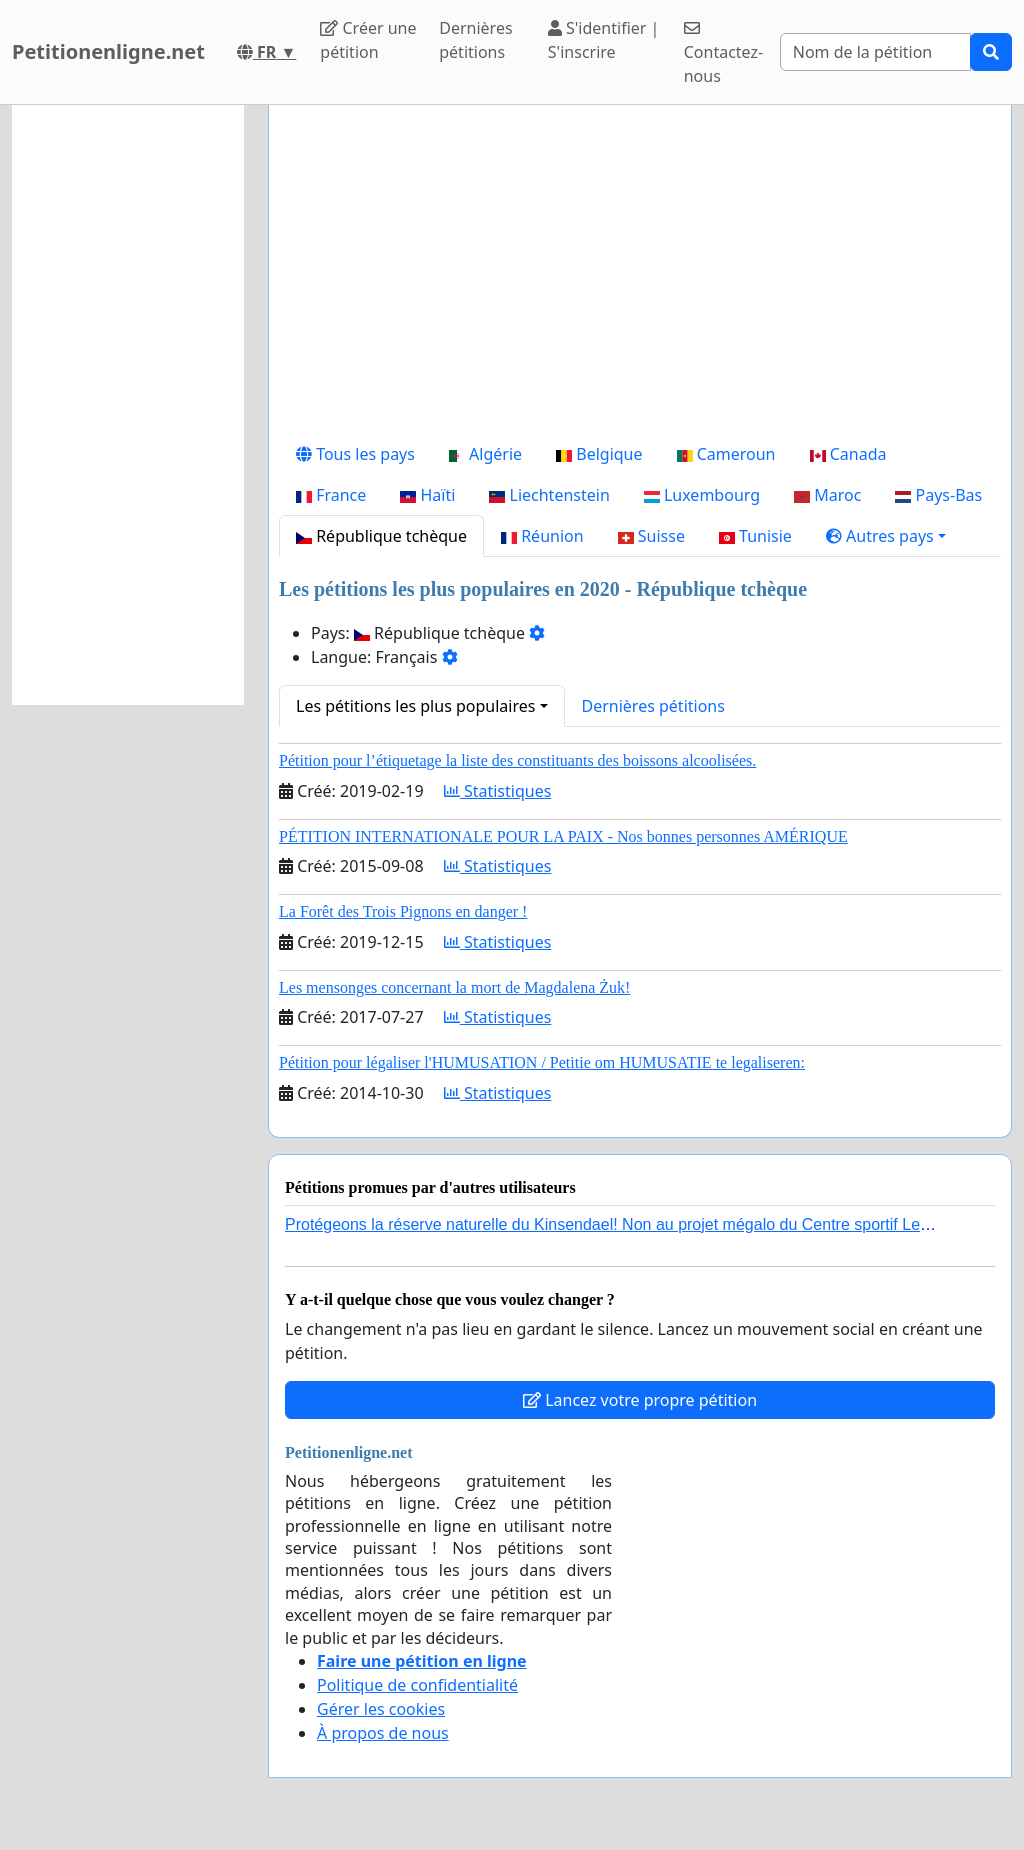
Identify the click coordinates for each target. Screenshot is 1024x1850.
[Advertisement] (640, 277)
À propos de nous (383, 1733)
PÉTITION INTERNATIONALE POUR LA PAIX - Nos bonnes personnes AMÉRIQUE (563, 836)
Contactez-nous (723, 53)
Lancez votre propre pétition (640, 1400)
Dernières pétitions (475, 40)
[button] (886, 536)
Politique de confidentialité (417, 1685)
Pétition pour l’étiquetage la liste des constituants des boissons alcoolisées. (517, 760)
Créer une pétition (368, 40)
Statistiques (498, 791)
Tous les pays (355, 454)
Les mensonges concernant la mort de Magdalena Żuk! (454, 987)
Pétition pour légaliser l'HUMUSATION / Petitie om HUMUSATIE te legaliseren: (542, 1062)
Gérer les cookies (381, 1709)
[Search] (875, 52)
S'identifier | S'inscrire (604, 40)
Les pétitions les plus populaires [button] (415, 706)
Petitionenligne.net (108, 51)
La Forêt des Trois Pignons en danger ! (403, 911)
